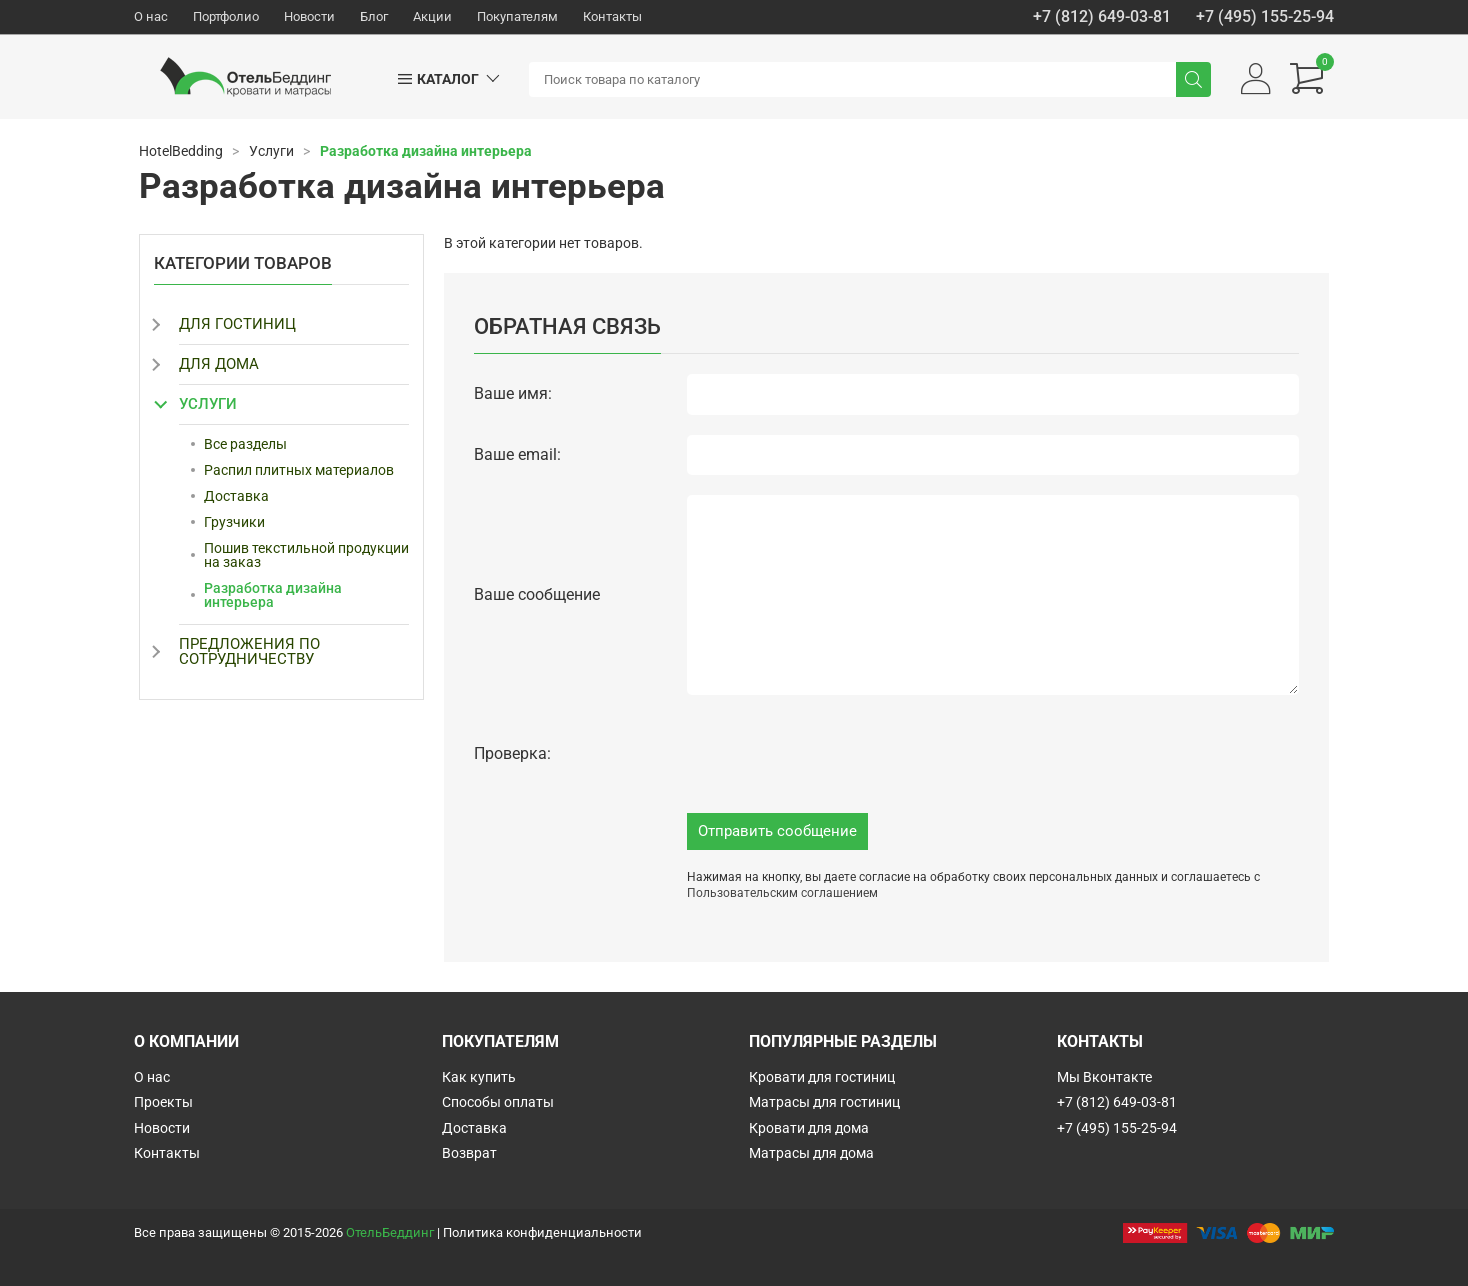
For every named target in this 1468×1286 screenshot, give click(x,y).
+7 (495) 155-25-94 (1265, 17)
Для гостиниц (237, 324)
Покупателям (517, 16)
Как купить (479, 1077)
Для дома (219, 364)
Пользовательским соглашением (782, 893)
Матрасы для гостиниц (824, 1102)
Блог (374, 16)
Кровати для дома (809, 1128)
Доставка (236, 496)
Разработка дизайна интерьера (273, 595)
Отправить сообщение (777, 831)
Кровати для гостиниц (822, 1077)
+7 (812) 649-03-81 (1102, 17)
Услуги (208, 404)
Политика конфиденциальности (542, 1232)
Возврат (469, 1153)
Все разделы (245, 444)
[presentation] (839, 754)
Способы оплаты (498, 1102)
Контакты (612, 16)
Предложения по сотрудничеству (249, 651)
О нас (151, 16)
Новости (309, 16)
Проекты (163, 1102)
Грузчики (234, 522)
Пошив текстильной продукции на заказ (306, 555)
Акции (432, 16)
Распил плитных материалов (299, 470)
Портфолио (226, 16)
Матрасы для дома (811, 1153)
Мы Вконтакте (1104, 1077)
